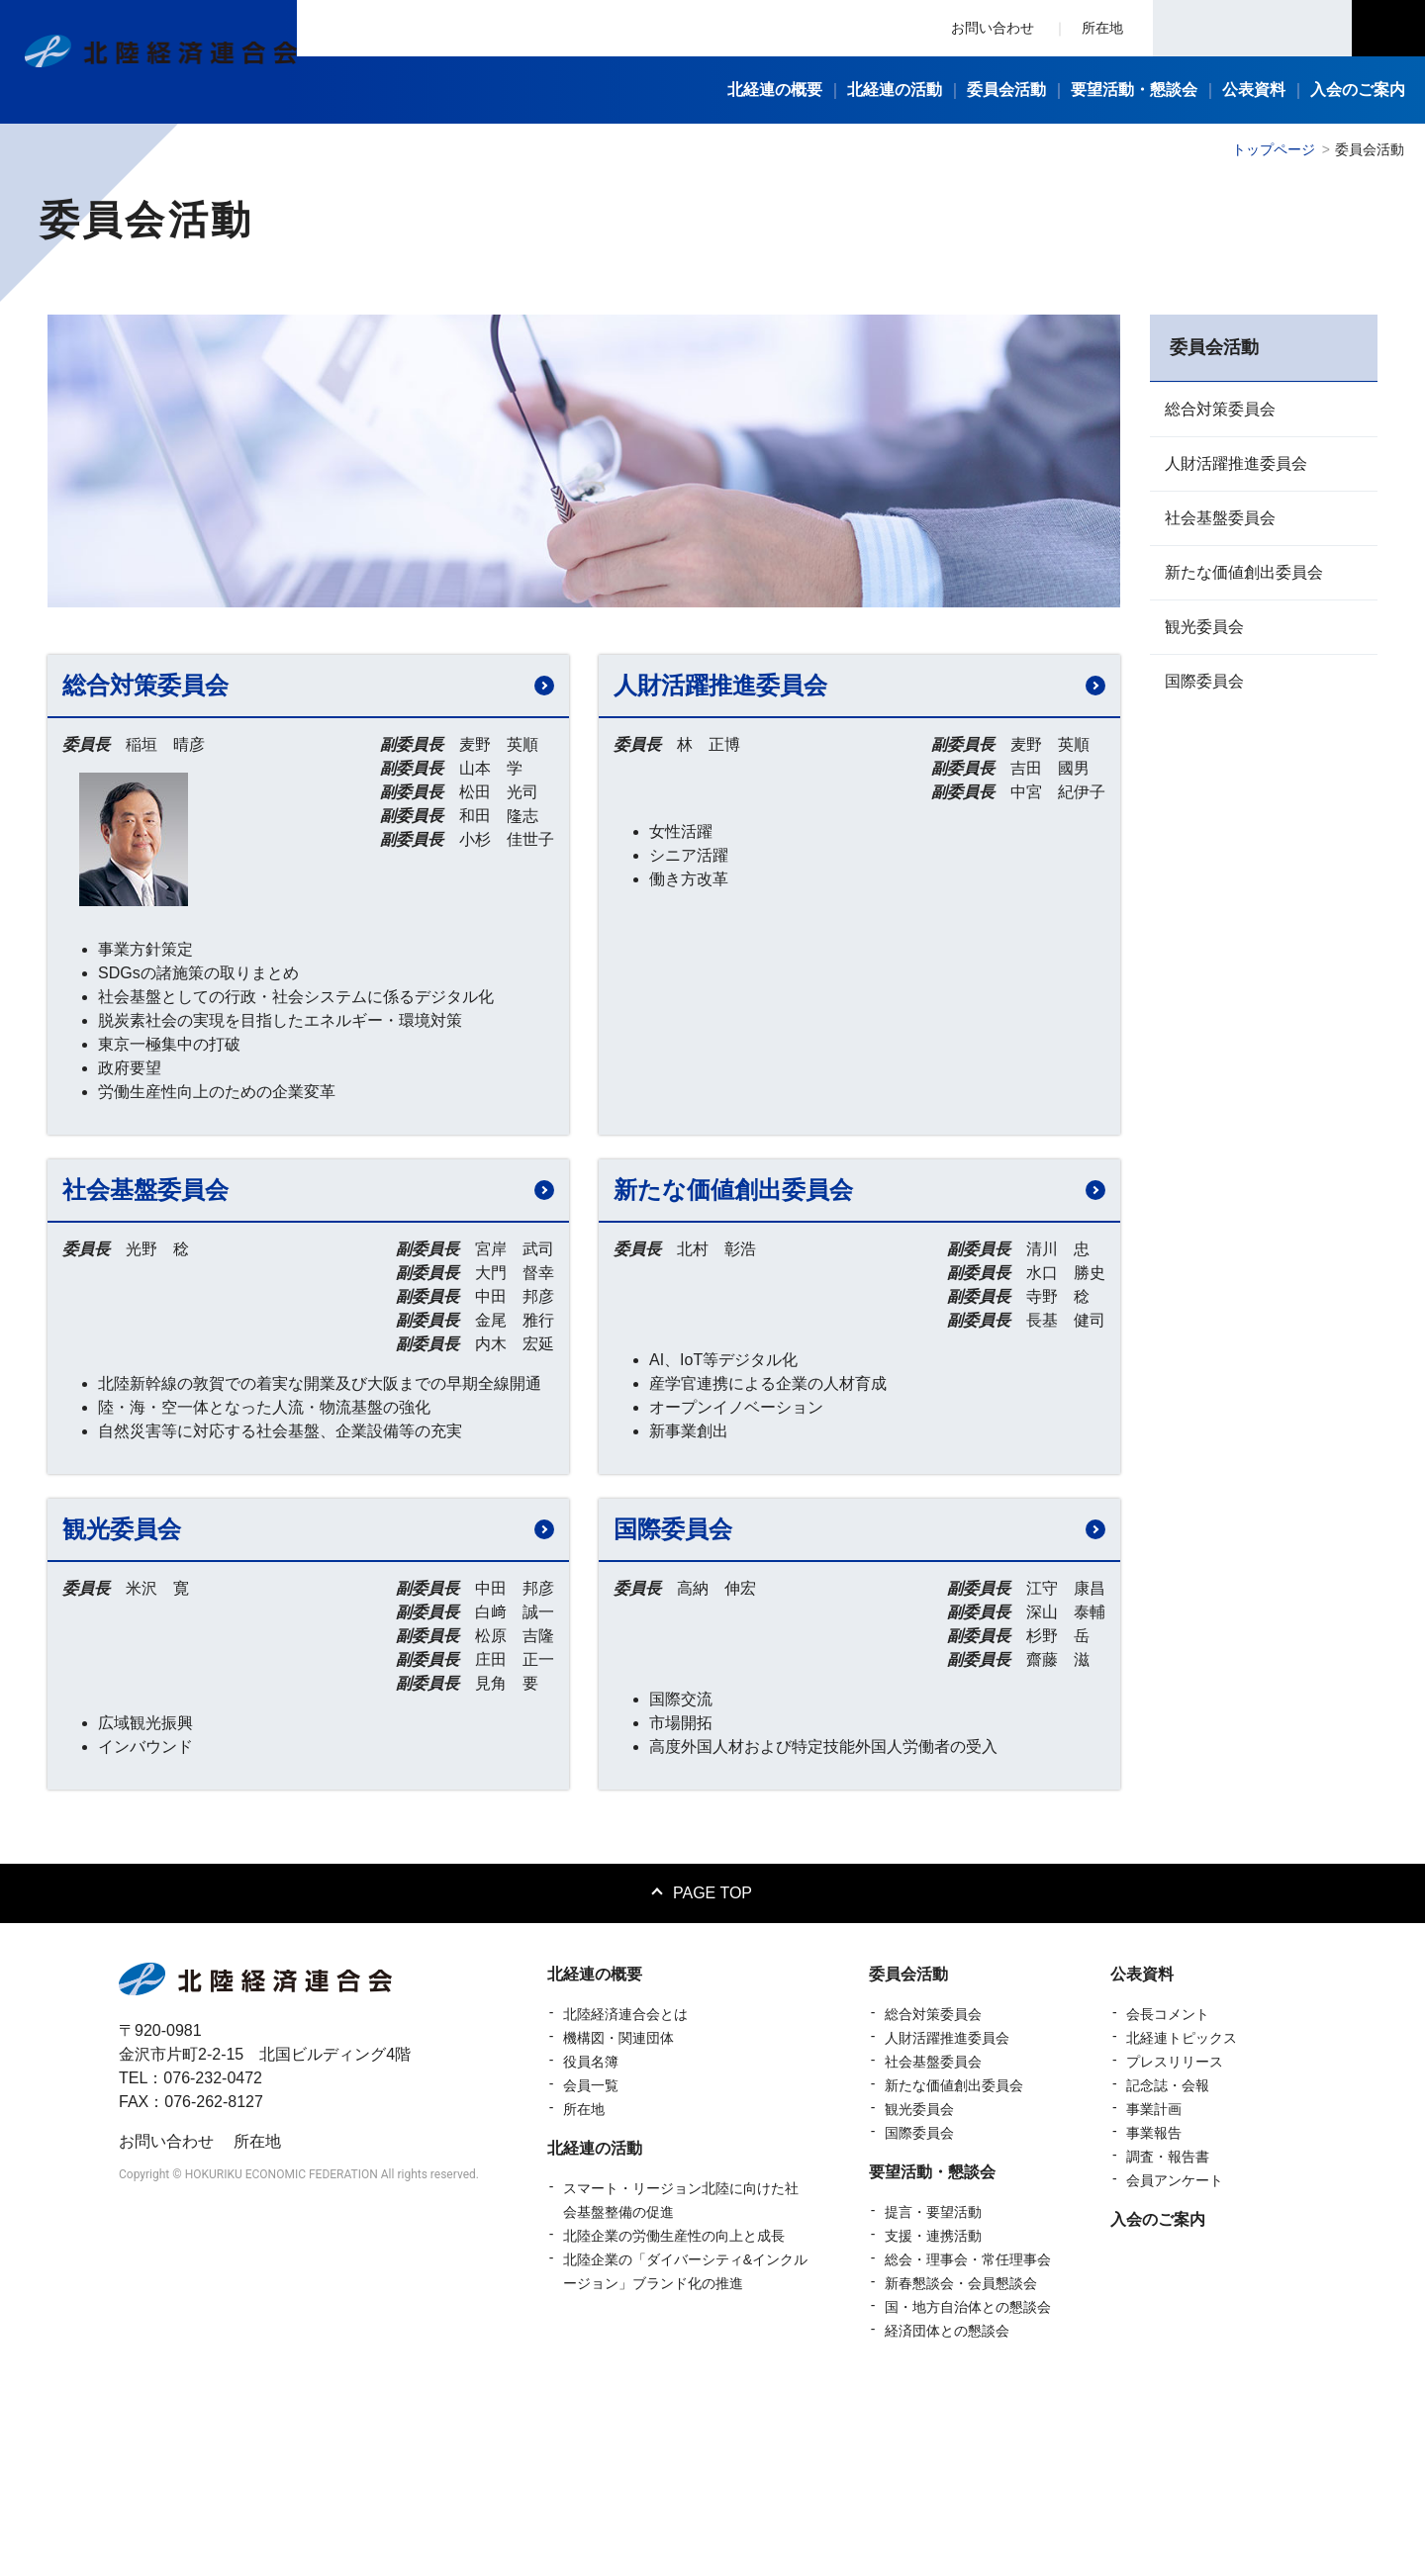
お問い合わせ (992, 28)
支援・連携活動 (933, 2424)
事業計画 (1154, 2297)
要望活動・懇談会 (932, 2359)
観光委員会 (1204, 626)
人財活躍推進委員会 (1236, 463)
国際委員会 (1204, 681)
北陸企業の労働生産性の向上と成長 (674, 2424)
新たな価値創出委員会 (1244, 572)
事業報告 (1154, 2321)
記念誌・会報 (1167, 2273)
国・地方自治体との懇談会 (968, 2495)
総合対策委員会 (1220, 409)
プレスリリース (1174, 2249)
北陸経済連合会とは (625, 2202)
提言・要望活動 (933, 2400)
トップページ (1273, 149)
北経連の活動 (594, 2336)
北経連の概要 (594, 2162)
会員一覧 (590, 2273)
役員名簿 (590, 2249)
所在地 (1102, 28)
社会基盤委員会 (1220, 517)
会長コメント (1167, 2202)
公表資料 (1142, 2162)
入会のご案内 (1157, 2407)
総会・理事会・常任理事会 (968, 2447)
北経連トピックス (1181, 2226)
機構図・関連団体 (618, 2226)
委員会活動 (908, 2162)
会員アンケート (1174, 2368)
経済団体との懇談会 (947, 2519)
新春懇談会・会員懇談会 (961, 2471)
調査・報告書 (1167, 2344)
